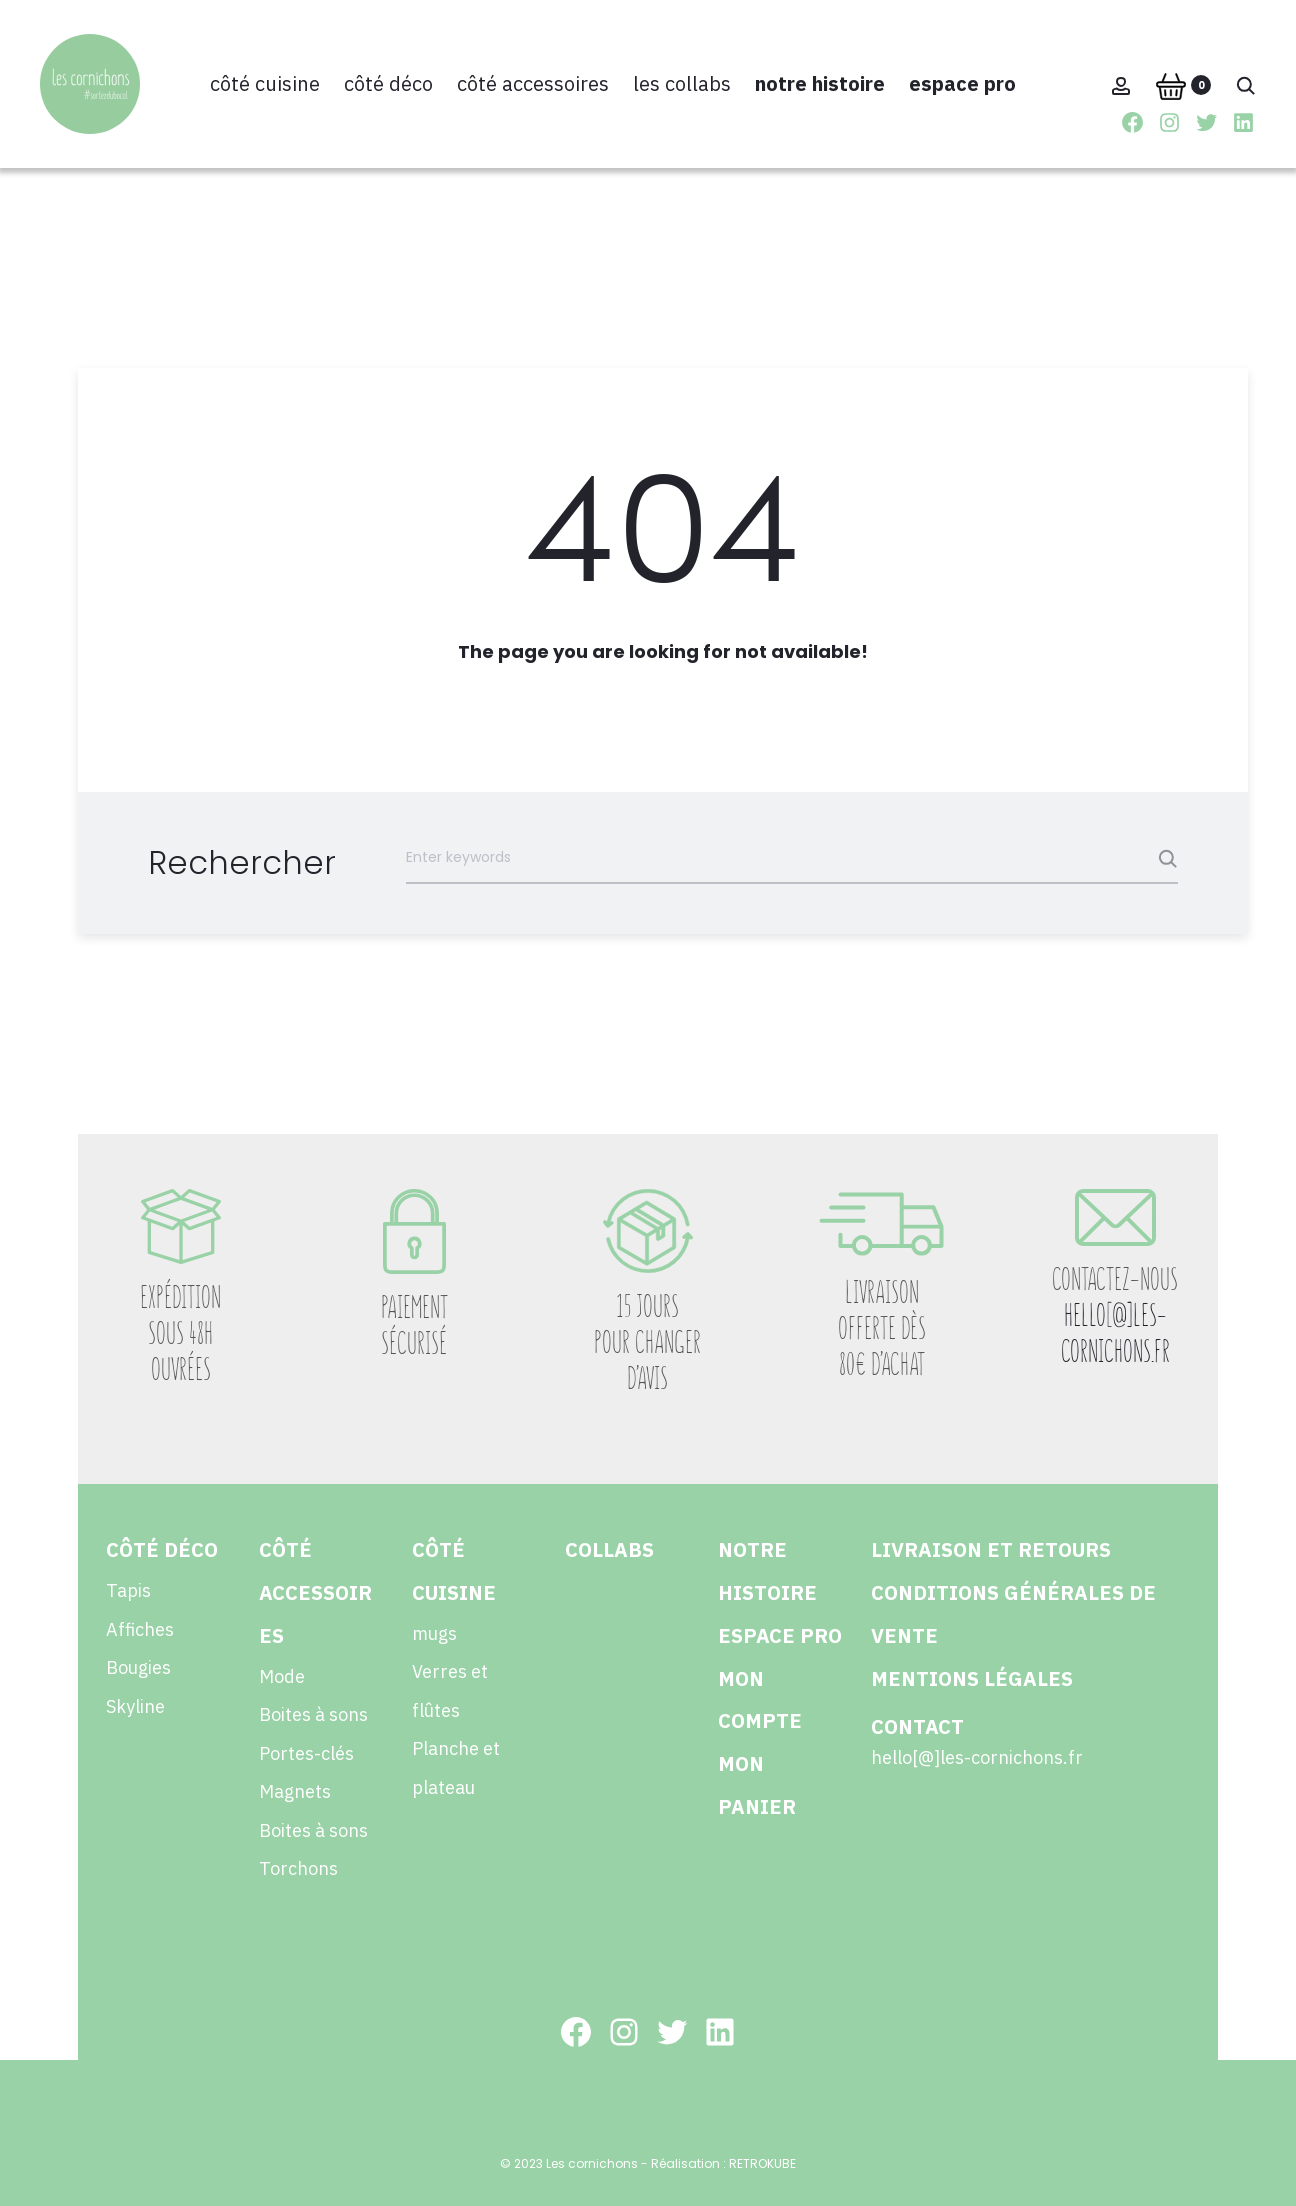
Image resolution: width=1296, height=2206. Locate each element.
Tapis (128, 1590)
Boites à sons (313, 1714)
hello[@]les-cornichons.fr (977, 1757)
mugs (434, 1633)
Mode (282, 1676)
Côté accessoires (533, 83)
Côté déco (388, 83)
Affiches (140, 1629)
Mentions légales (972, 1678)
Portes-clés (306, 1753)
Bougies (138, 1667)
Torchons (298, 1868)
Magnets (295, 1791)
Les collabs (682, 83)
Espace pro (962, 83)
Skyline (135, 1706)
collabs (609, 1549)
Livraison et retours (991, 1549)
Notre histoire (820, 83)
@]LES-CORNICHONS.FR (1115, 1333)
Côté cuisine (265, 83)
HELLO (1085, 1315)
